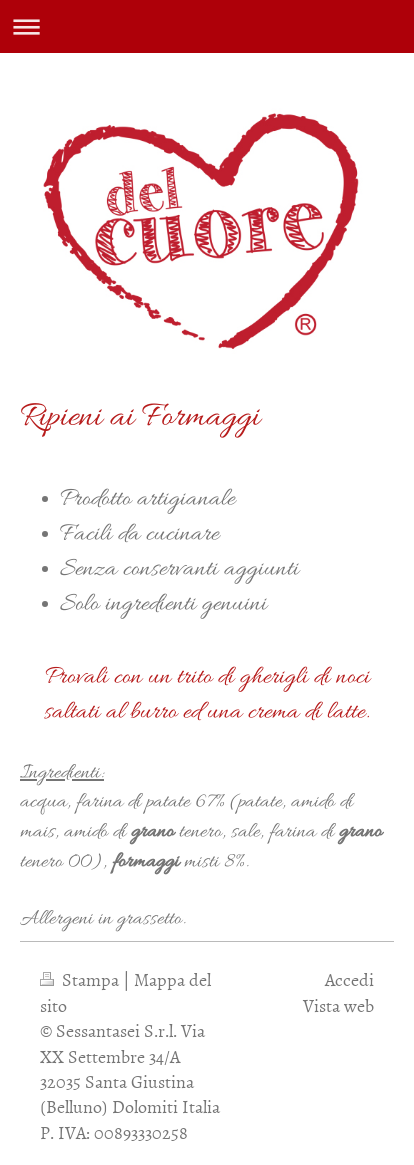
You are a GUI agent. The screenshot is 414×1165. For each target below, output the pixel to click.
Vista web (338, 1005)
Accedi (349, 979)
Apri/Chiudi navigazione (207, 26)
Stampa (81, 979)
